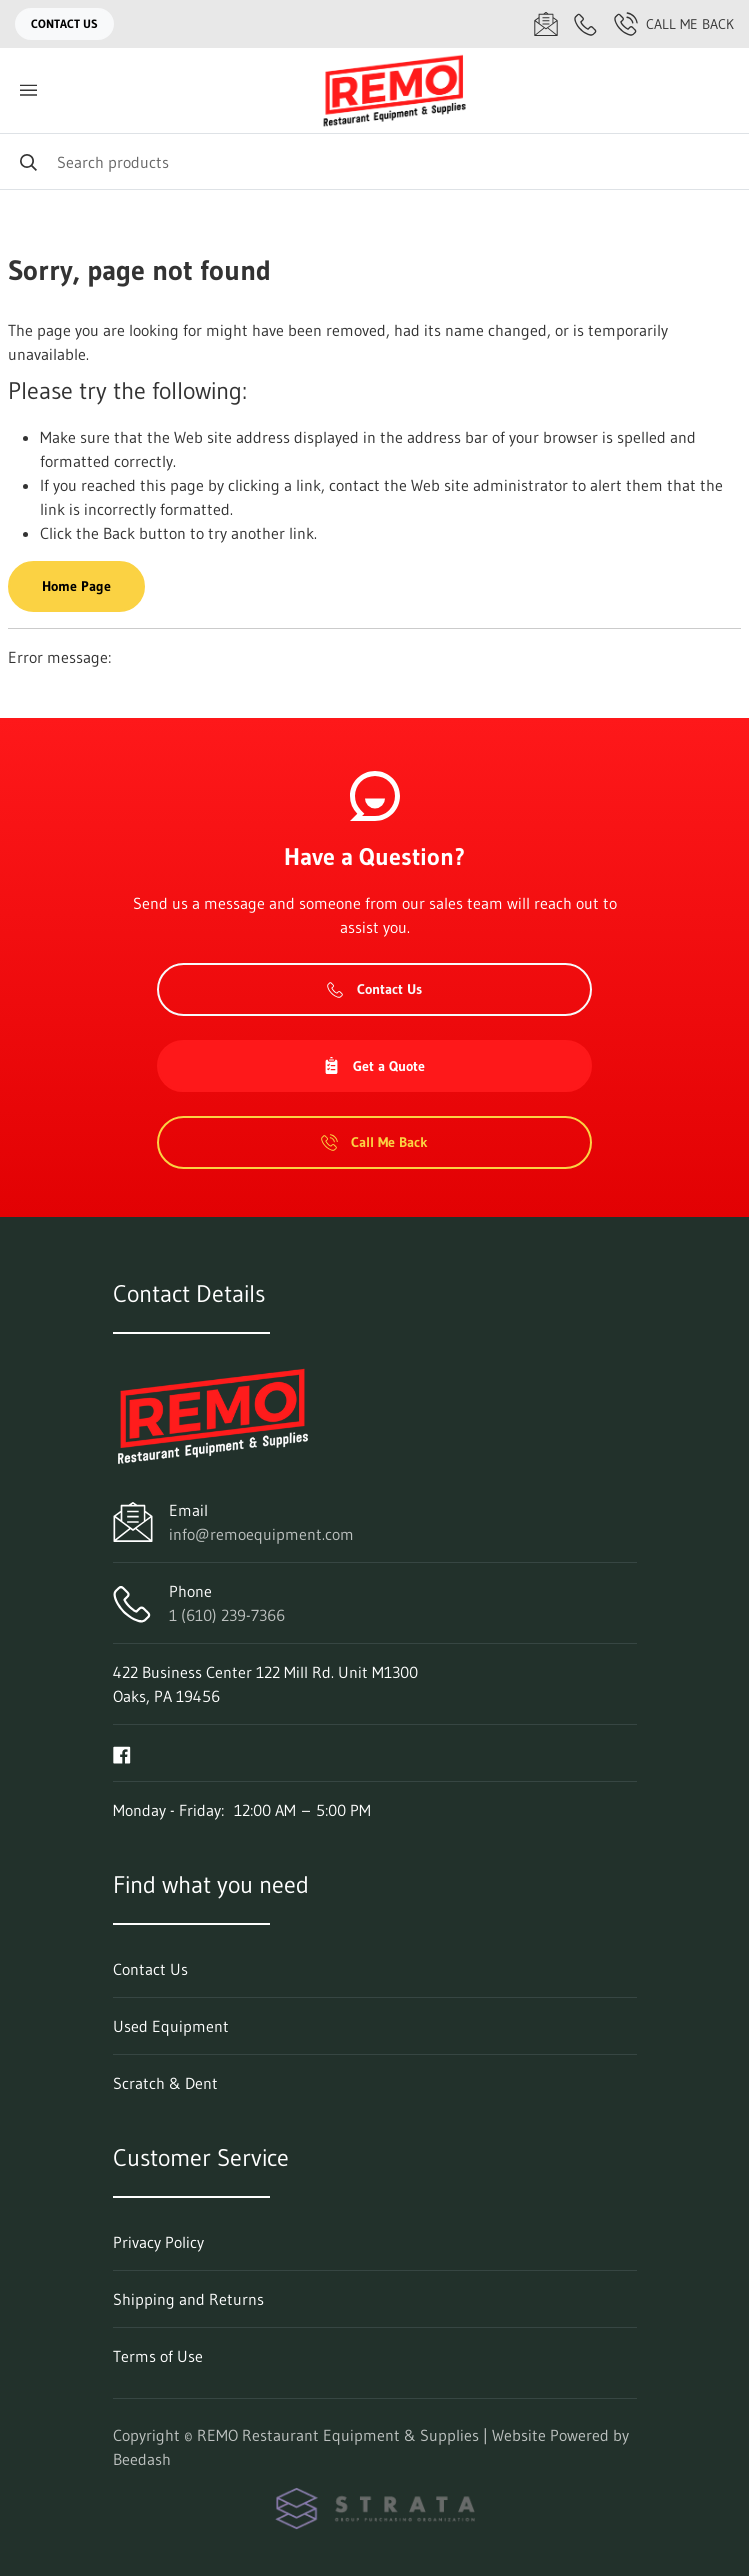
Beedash (142, 2459)
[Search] (374, 161)
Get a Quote (374, 1066)
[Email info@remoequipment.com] (546, 24)
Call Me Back (674, 24)
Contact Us (64, 23)
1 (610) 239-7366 (227, 1615)
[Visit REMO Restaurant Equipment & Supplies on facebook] (122, 1753)
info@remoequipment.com (261, 1534)
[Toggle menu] (28, 90)
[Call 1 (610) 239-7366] (586, 24)
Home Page (76, 586)
